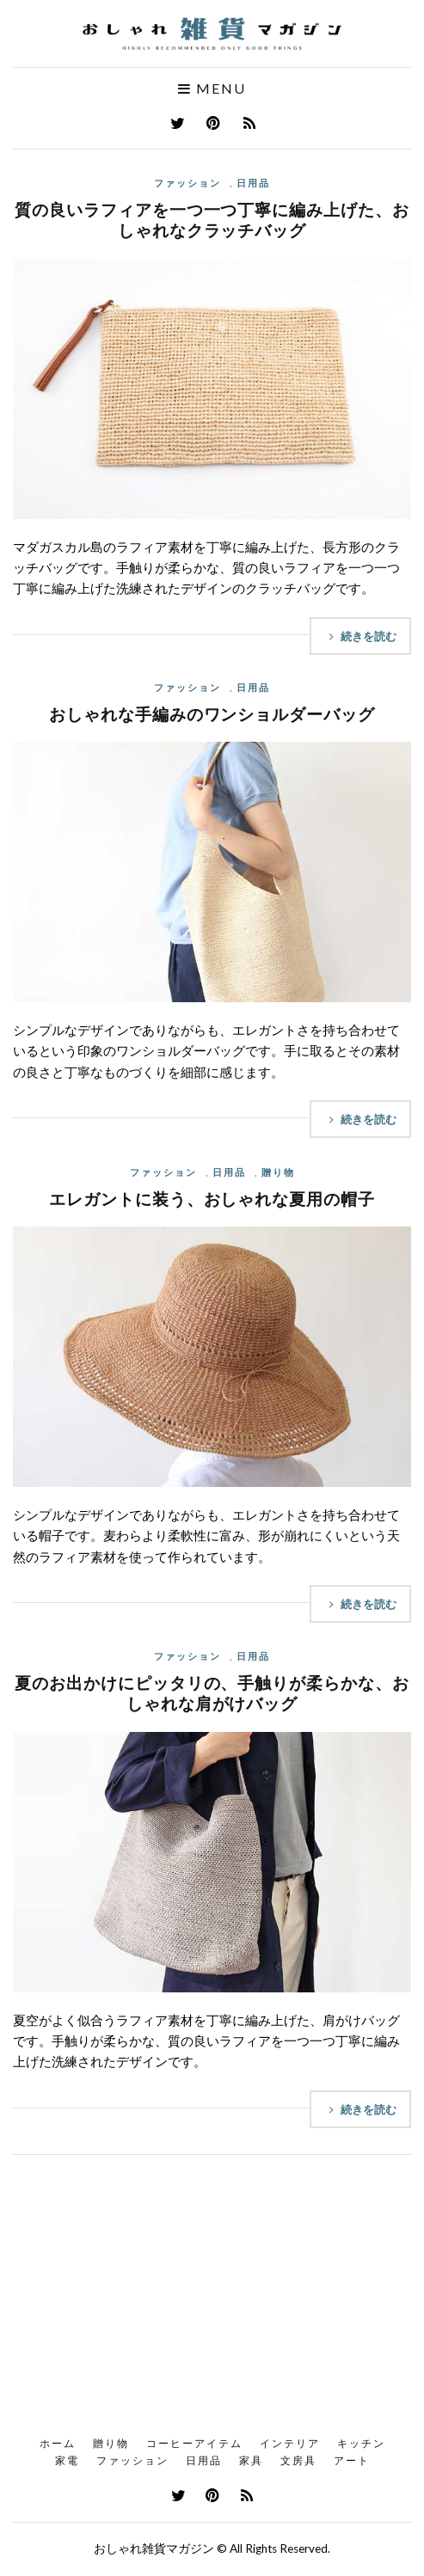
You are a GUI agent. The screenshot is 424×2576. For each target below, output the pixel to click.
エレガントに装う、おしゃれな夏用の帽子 (212, 1198)
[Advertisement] (212, 2301)
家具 (251, 2460)
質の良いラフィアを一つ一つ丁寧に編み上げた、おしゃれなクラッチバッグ (212, 220)
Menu (212, 89)
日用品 (253, 182)
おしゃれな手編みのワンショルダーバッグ (212, 714)
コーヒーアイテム (194, 2443)
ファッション (187, 182)
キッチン (361, 2443)
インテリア (290, 2443)
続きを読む (360, 636)
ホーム (58, 2443)
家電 (67, 2460)
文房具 (298, 2460)
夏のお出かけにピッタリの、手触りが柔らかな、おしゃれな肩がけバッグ (212, 1693)
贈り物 (278, 1172)
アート (352, 2460)
